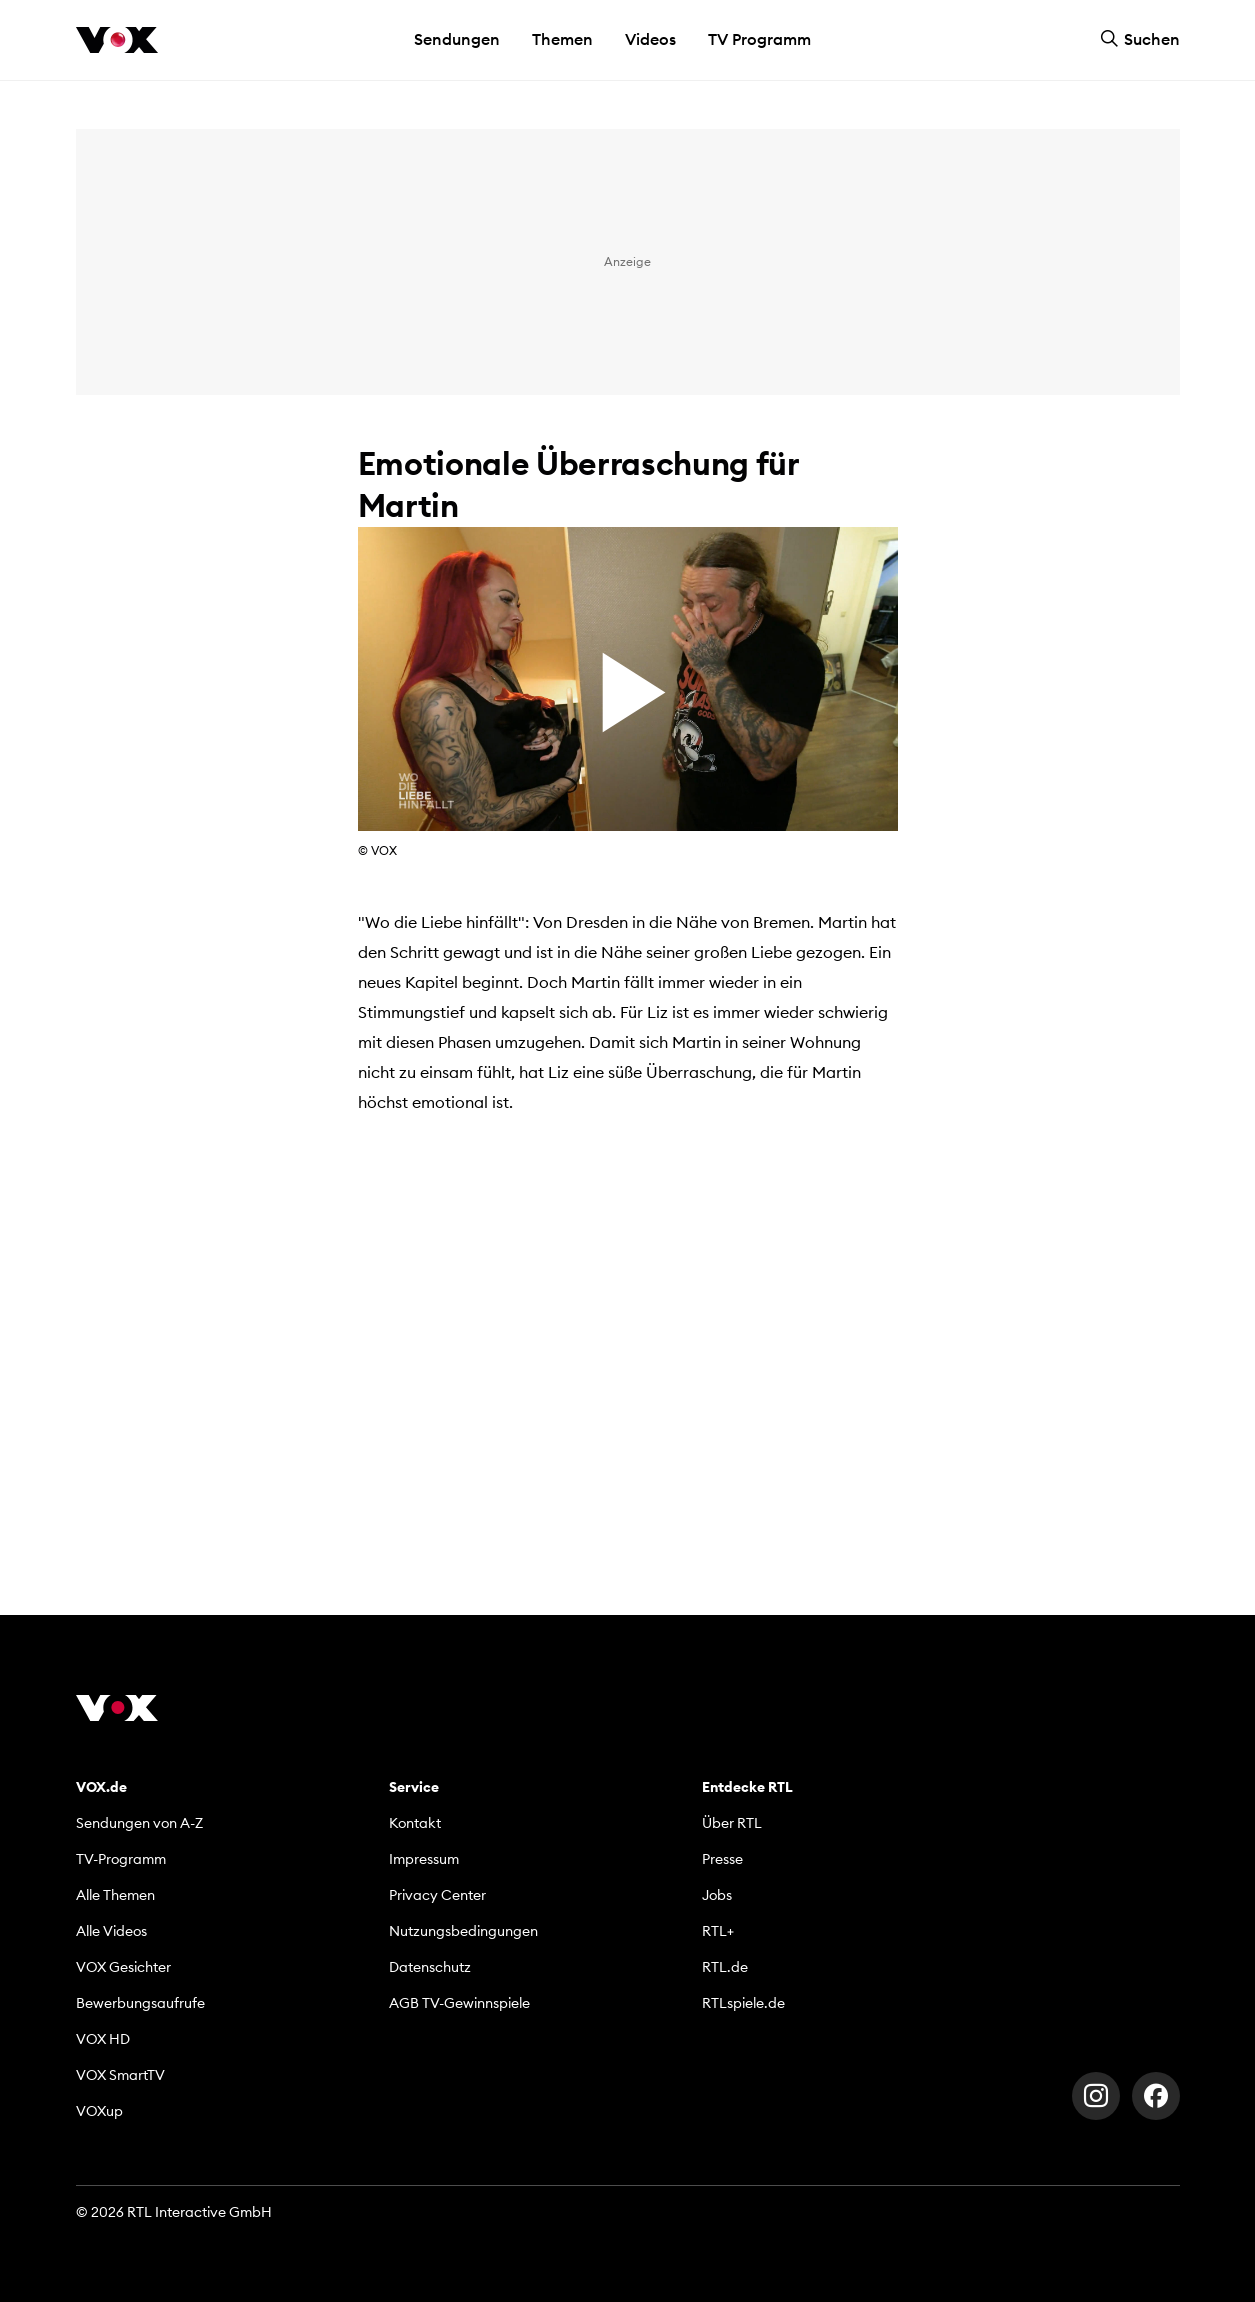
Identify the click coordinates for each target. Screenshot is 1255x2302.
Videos (650, 39)
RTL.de (725, 1967)
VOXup (99, 2111)
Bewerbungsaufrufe (140, 2003)
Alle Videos (111, 1931)
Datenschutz (430, 1967)
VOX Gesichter (123, 1967)
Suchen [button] (1140, 39)
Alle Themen (115, 1895)
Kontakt (415, 1823)
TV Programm (759, 39)
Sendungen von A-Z (139, 1823)
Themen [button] (562, 39)
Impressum (424, 1859)
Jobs (717, 1895)
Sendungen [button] (457, 39)
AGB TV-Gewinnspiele (459, 2003)
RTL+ (718, 1931)
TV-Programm (121, 1859)
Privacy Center (437, 1895)
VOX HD (103, 2039)
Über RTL (732, 1823)
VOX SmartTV (120, 2075)
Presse (722, 1859)
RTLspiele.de (743, 2003)
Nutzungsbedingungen (463, 1931)
